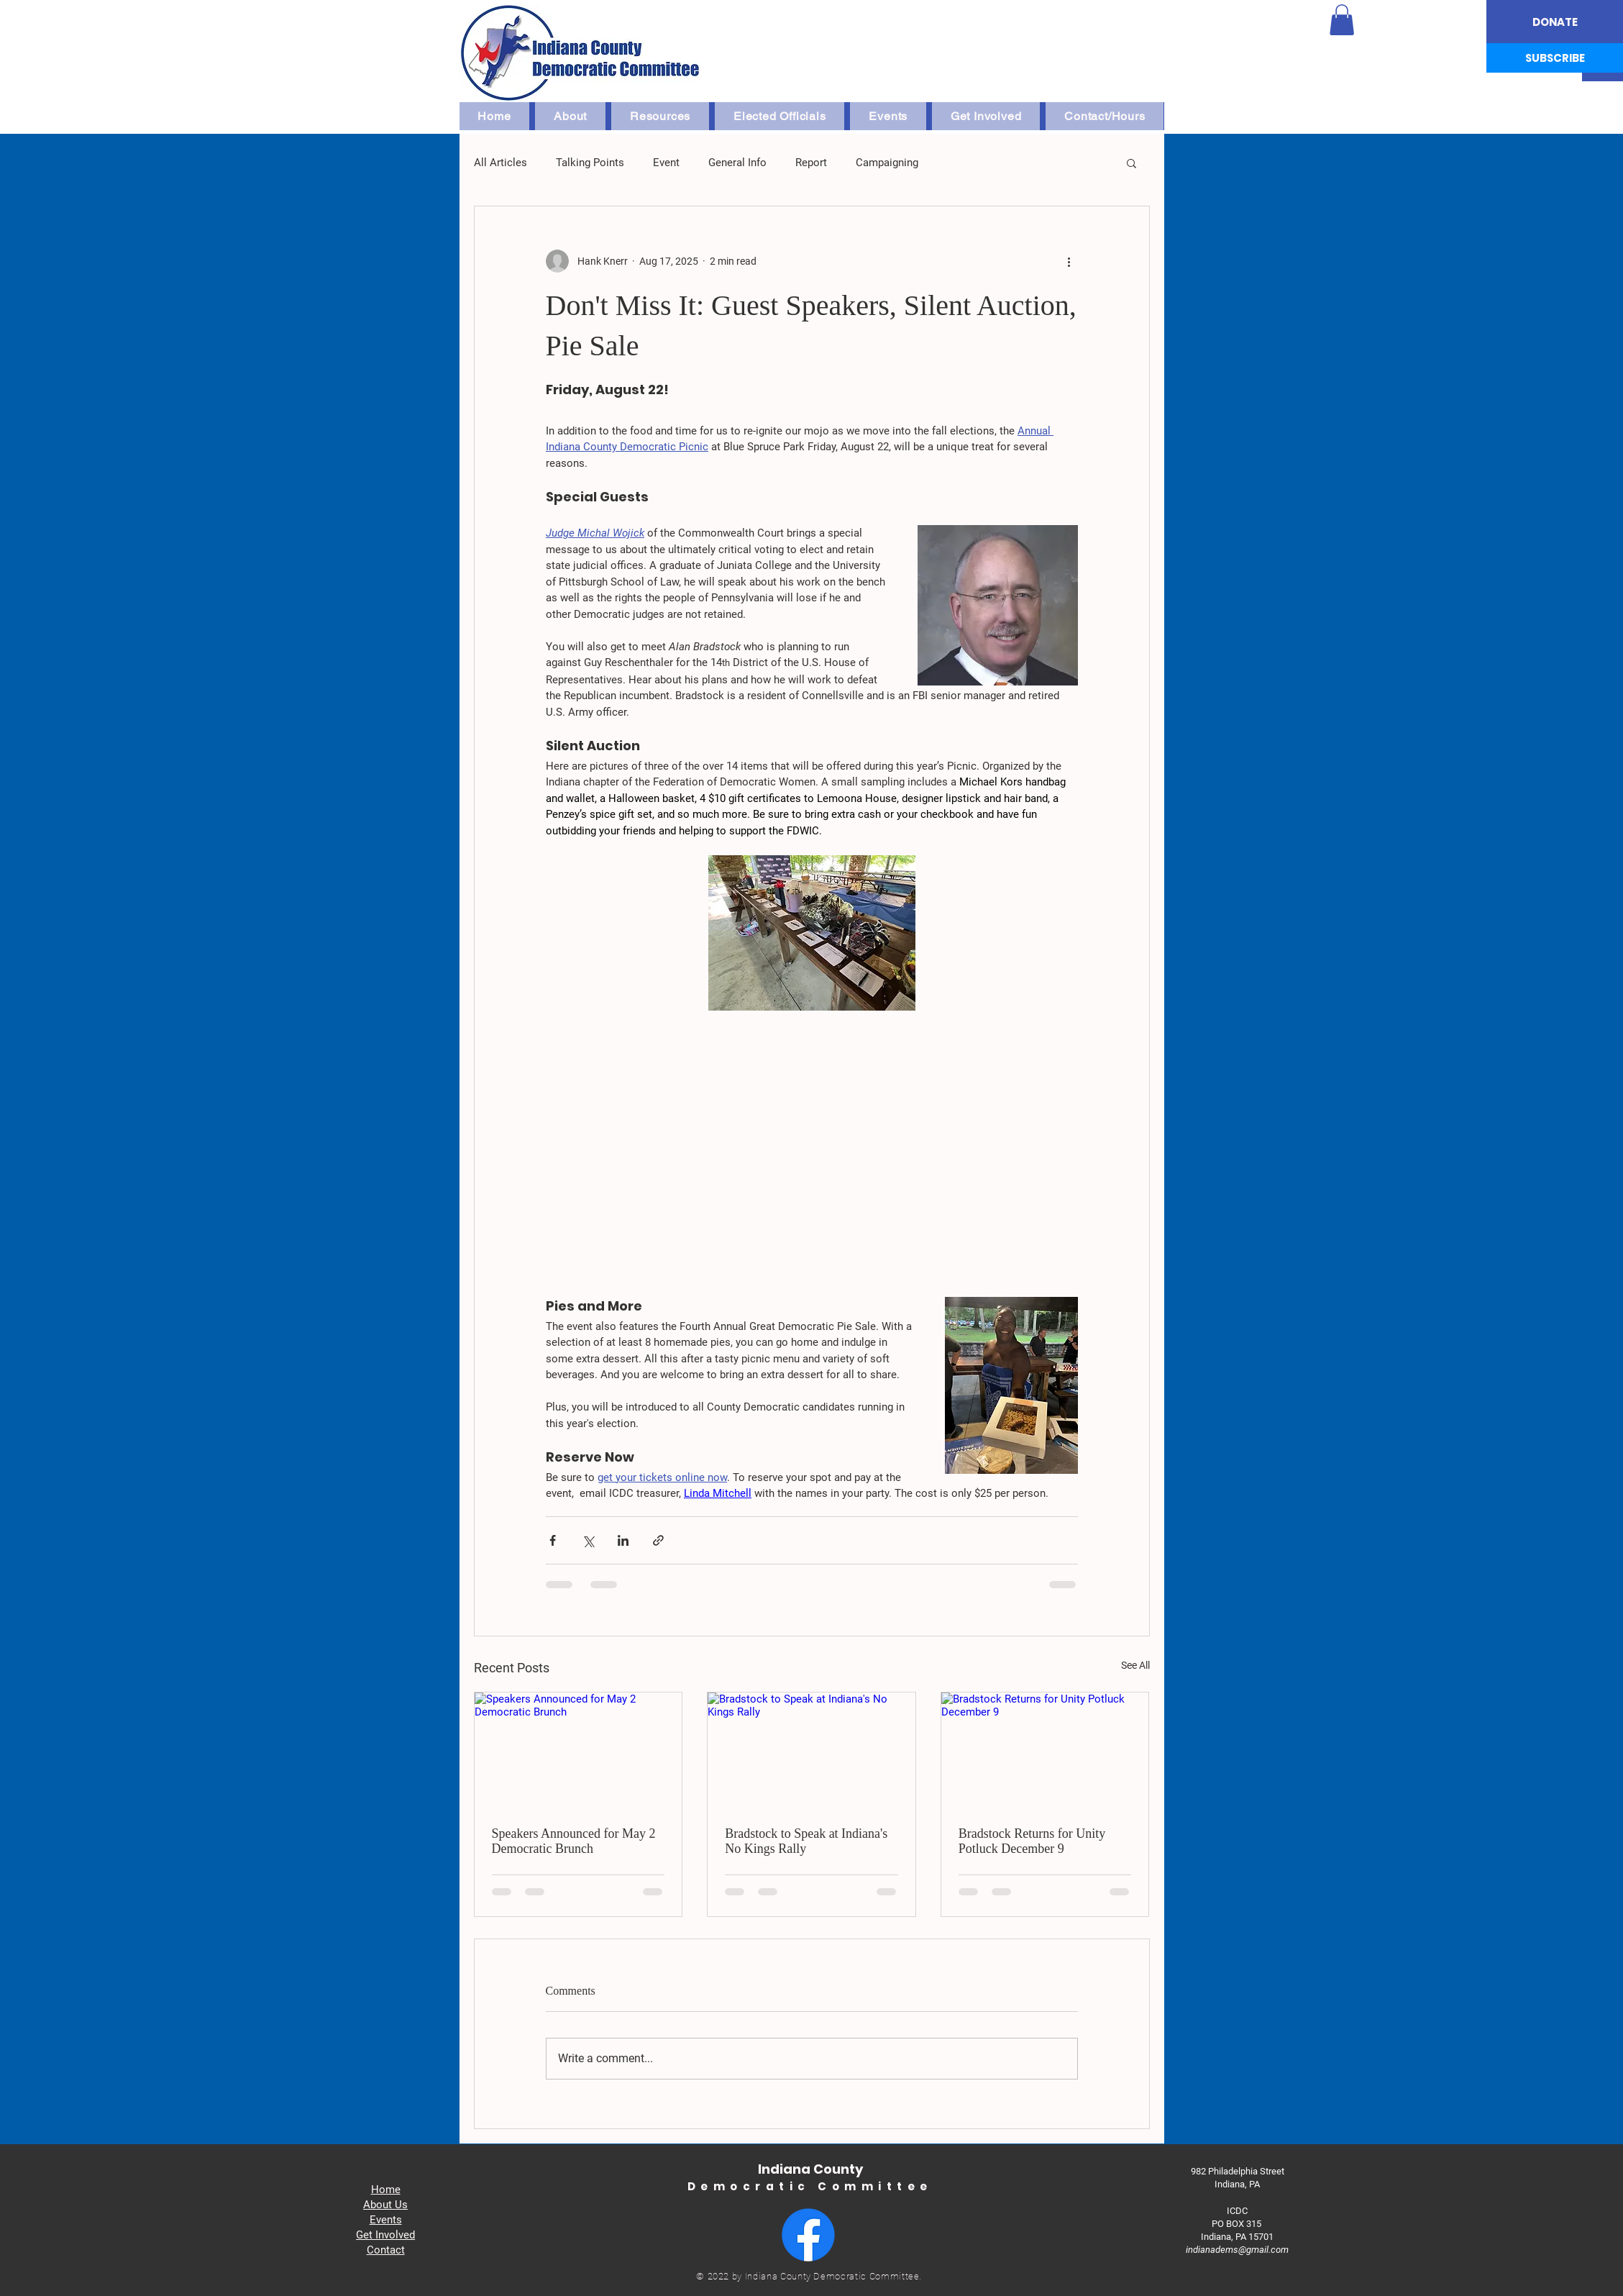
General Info (737, 162)
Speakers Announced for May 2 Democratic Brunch (574, 1841)
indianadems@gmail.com (1237, 2249)
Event (666, 162)
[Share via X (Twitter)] (588, 1540)
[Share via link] (658, 1540)
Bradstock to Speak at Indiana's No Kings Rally (806, 1841)
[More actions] (1069, 261)
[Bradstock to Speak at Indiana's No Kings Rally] (811, 1751)
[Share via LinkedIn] (623, 1540)
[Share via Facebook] (552, 1540)
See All (1135, 1665)
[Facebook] (808, 2235)
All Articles (500, 162)
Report (811, 162)
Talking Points (590, 162)
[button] (1342, 19)
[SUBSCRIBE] (1554, 58)
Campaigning (887, 162)
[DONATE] (1554, 21)
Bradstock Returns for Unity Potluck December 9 (1032, 1841)
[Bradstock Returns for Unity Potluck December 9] (1045, 1751)
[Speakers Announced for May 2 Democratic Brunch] (578, 1751)
